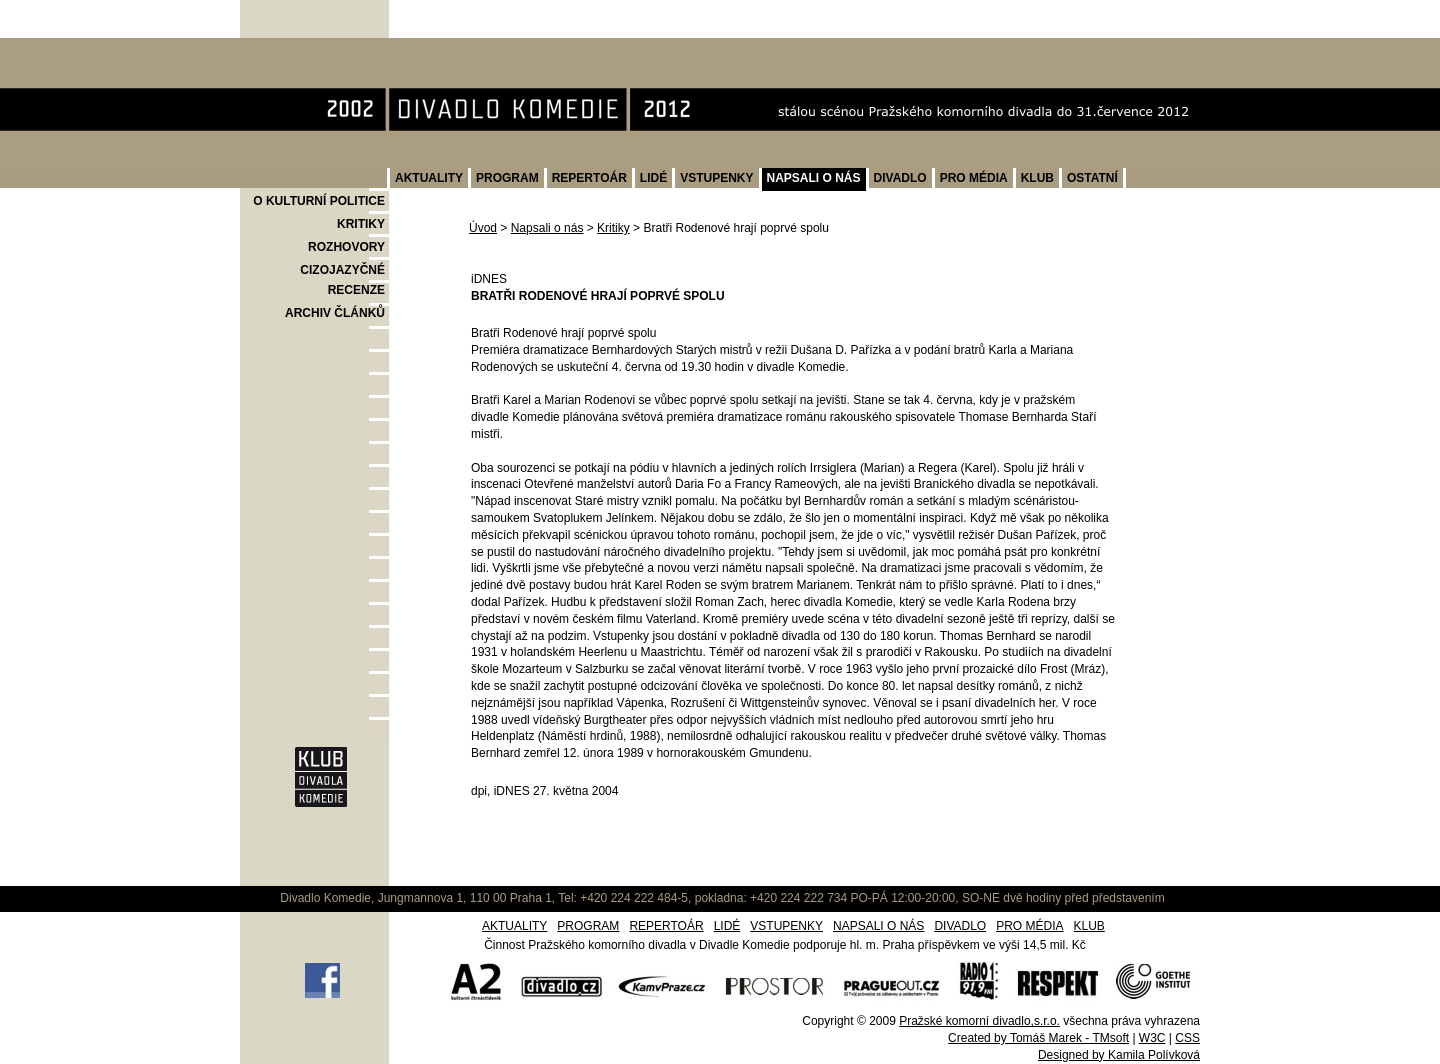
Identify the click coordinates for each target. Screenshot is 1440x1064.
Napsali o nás (547, 228)
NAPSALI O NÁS (814, 178)
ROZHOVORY (346, 247)
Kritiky (613, 228)
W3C (1152, 1038)
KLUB (1037, 178)
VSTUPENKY (716, 178)
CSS (1187, 1038)
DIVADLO (900, 178)
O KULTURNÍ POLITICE (319, 201)
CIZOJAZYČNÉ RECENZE (342, 280)
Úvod (483, 228)
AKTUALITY (429, 178)
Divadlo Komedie (303, 48)
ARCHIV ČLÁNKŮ (335, 313)
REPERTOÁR (589, 178)
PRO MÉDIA (974, 178)
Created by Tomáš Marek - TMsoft (1038, 1038)
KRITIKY (361, 224)
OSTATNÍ (1092, 178)
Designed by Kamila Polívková (1119, 1055)
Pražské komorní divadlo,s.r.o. (979, 1021)
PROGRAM (507, 178)
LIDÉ (653, 178)
